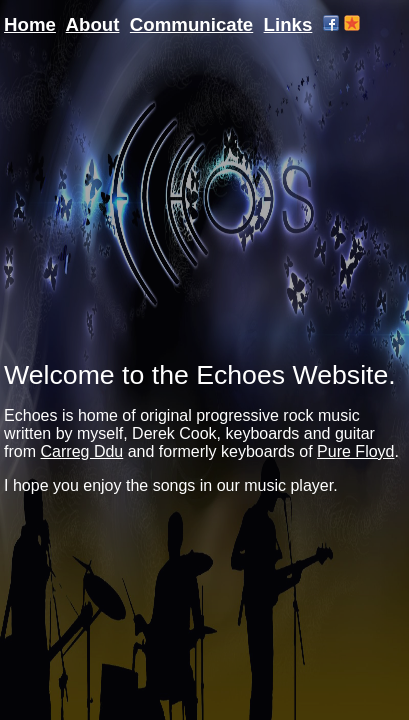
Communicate (191, 24)
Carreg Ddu (82, 451)
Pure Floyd (355, 451)
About (93, 24)
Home (30, 24)
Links (288, 24)
